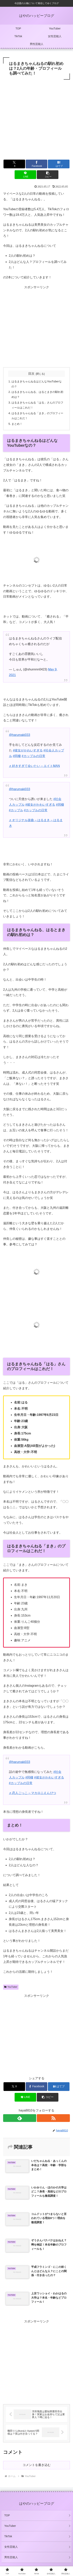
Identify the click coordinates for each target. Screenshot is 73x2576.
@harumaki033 (19, 734)
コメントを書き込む (37, 2465)
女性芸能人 (11, 2546)
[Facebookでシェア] (36, 164)
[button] (47, 174)
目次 (31, 373)
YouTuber (10, 1987)
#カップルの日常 (33, 756)
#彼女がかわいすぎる (28, 750)
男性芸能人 (11, 2557)
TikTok (8, 2536)
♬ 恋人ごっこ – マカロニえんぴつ (32, 1793)
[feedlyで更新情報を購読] (19, 2118)
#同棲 (17, 756)
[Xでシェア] (14, 164)
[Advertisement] (36, 119)
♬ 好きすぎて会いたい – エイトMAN (34, 765)
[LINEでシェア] (25, 174)
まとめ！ (16, 423)
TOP (7, 2515)
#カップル (16, 810)
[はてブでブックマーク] (58, 164)
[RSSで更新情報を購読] (53, 2118)
